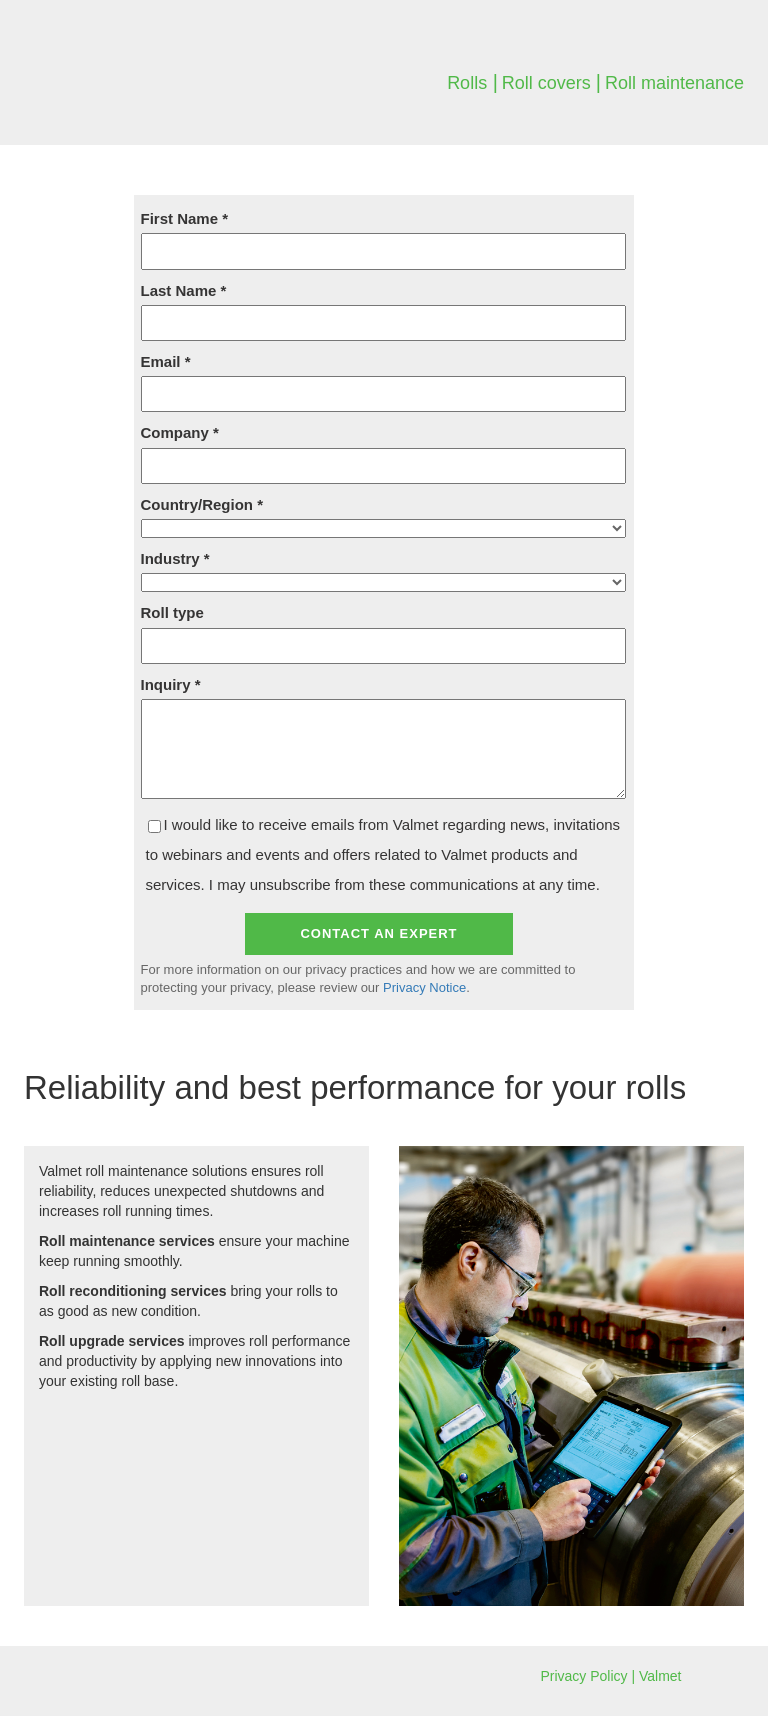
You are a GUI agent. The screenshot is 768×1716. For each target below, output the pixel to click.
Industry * (175, 558)
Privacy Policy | (589, 1676)
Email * (166, 361)
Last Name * (184, 290)
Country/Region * (202, 504)
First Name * (185, 218)
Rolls (467, 83)
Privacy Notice (424, 987)
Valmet (660, 1676)
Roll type (172, 612)
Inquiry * (171, 684)
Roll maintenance (674, 83)
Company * (180, 432)
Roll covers (549, 83)
